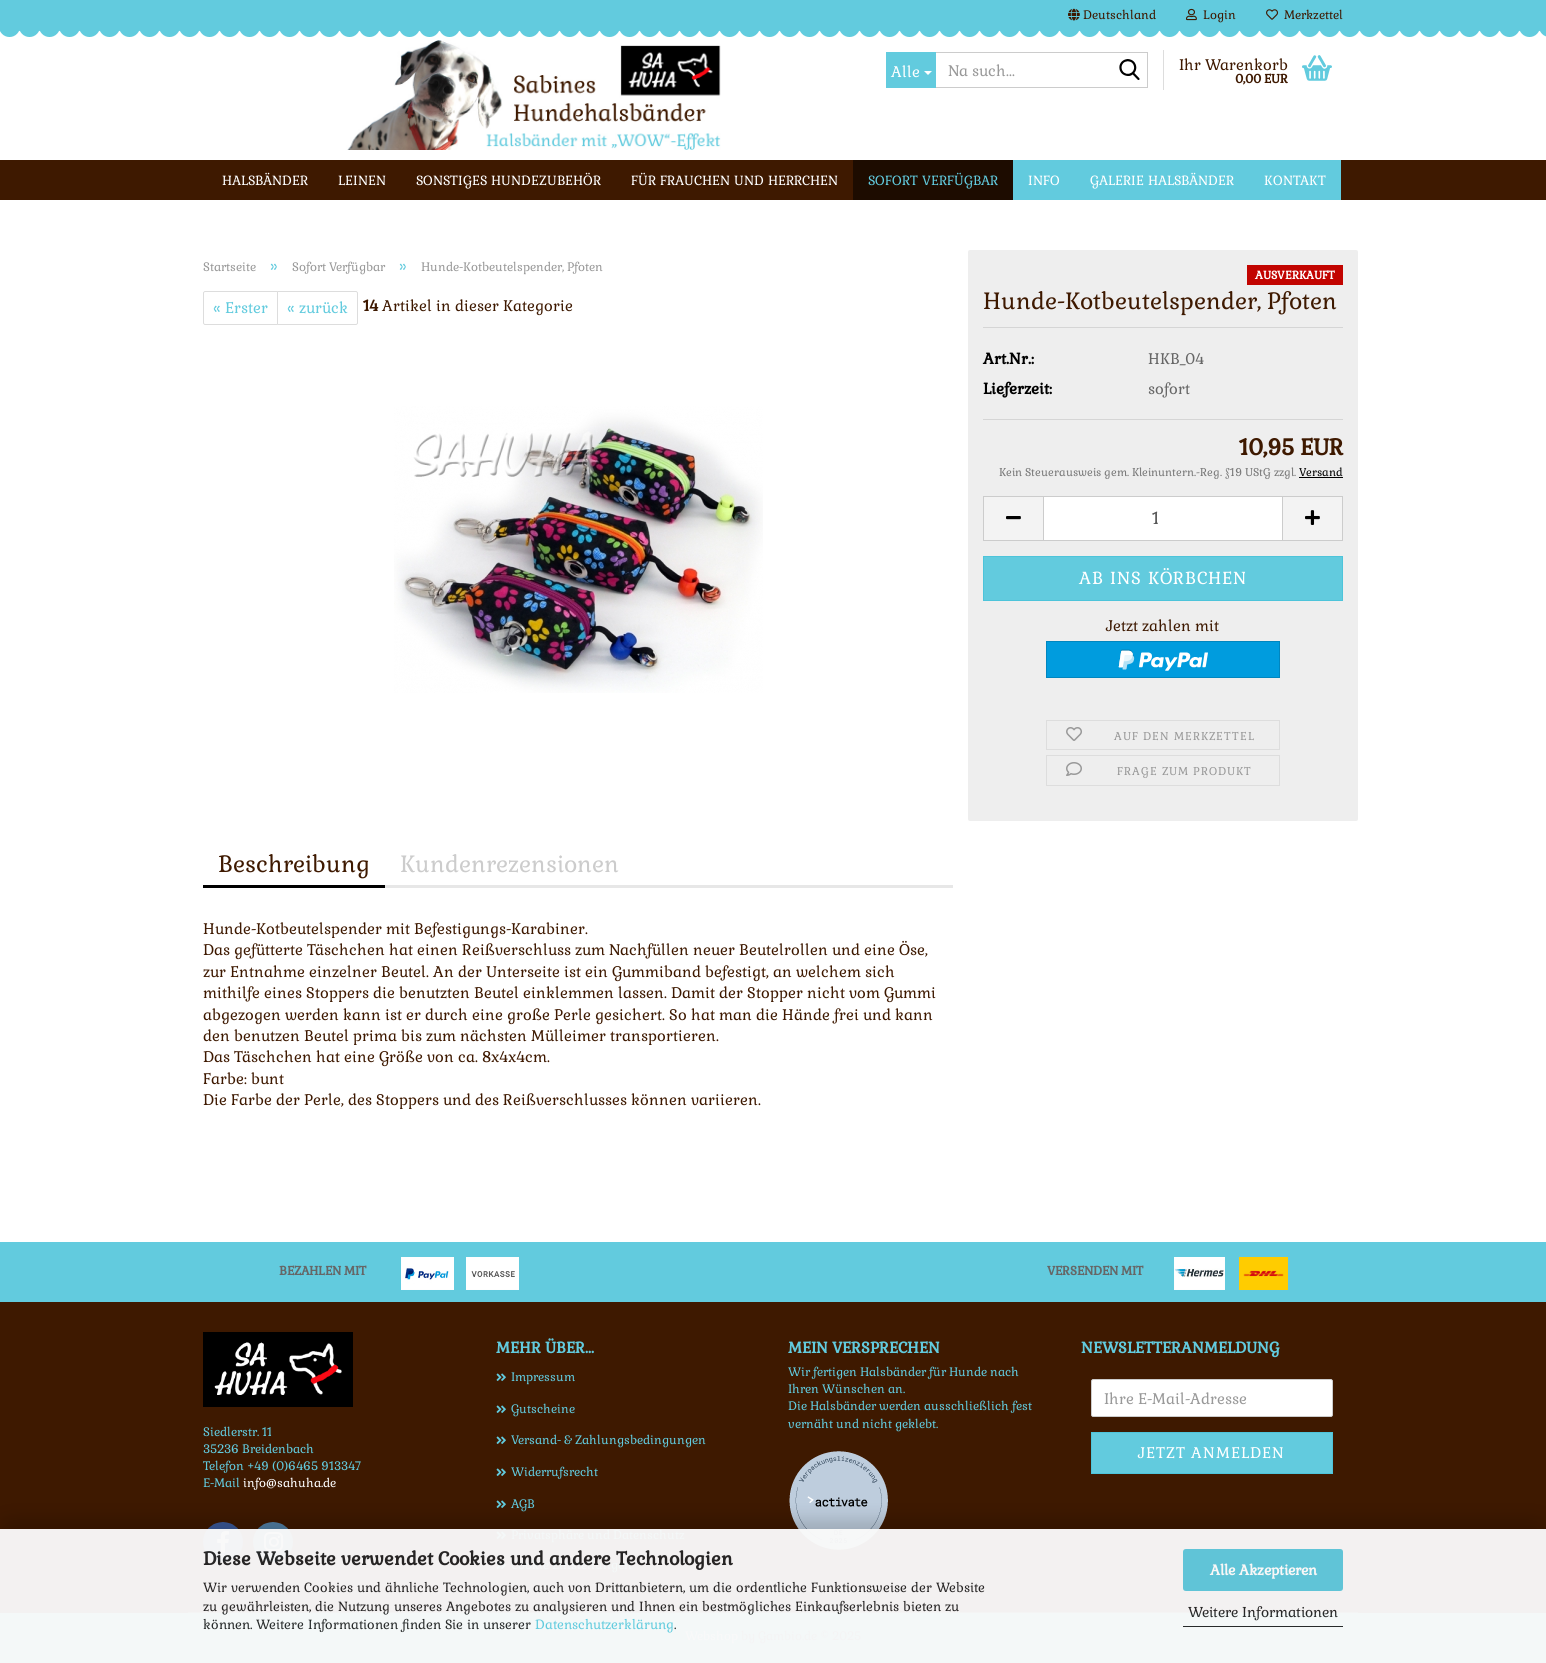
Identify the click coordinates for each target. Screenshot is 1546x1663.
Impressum (543, 1377)
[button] (1112, 15)
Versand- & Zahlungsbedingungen (608, 1440)
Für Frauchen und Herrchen (734, 180)
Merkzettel (1304, 15)
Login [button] (1211, 15)
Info (1044, 180)
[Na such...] (911, 70)
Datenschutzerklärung (604, 1624)
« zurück (317, 307)
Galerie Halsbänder (1162, 180)
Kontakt (1295, 180)
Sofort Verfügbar (933, 180)
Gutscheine (543, 1409)
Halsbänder (265, 180)
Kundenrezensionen (509, 864)
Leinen (362, 180)
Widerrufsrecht (554, 1472)
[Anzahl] (1163, 518)
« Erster (240, 307)
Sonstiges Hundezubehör (508, 180)
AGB (523, 1504)
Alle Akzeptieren (1263, 1570)
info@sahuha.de (289, 1483)
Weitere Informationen (1263, 1612)
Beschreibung (294, 864)
